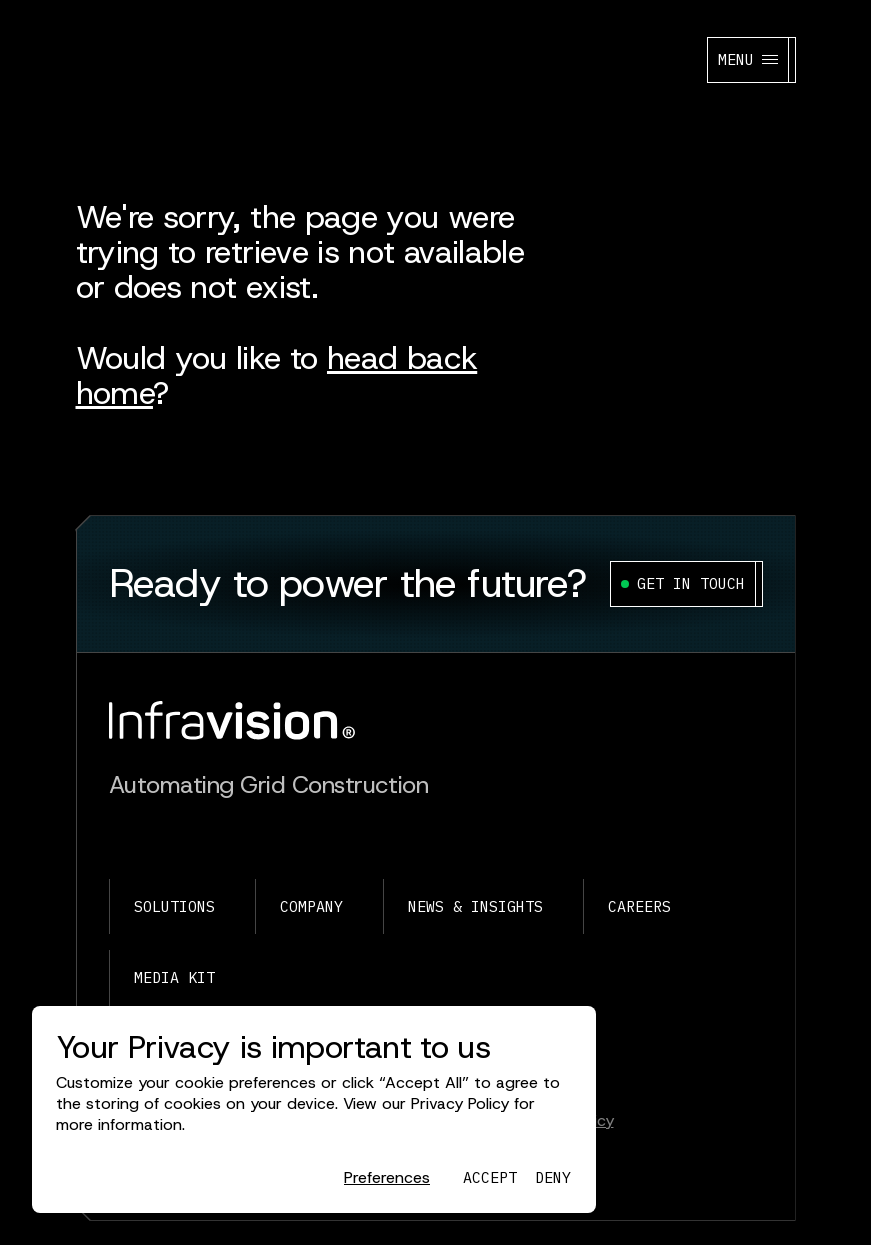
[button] (387, 1178)
